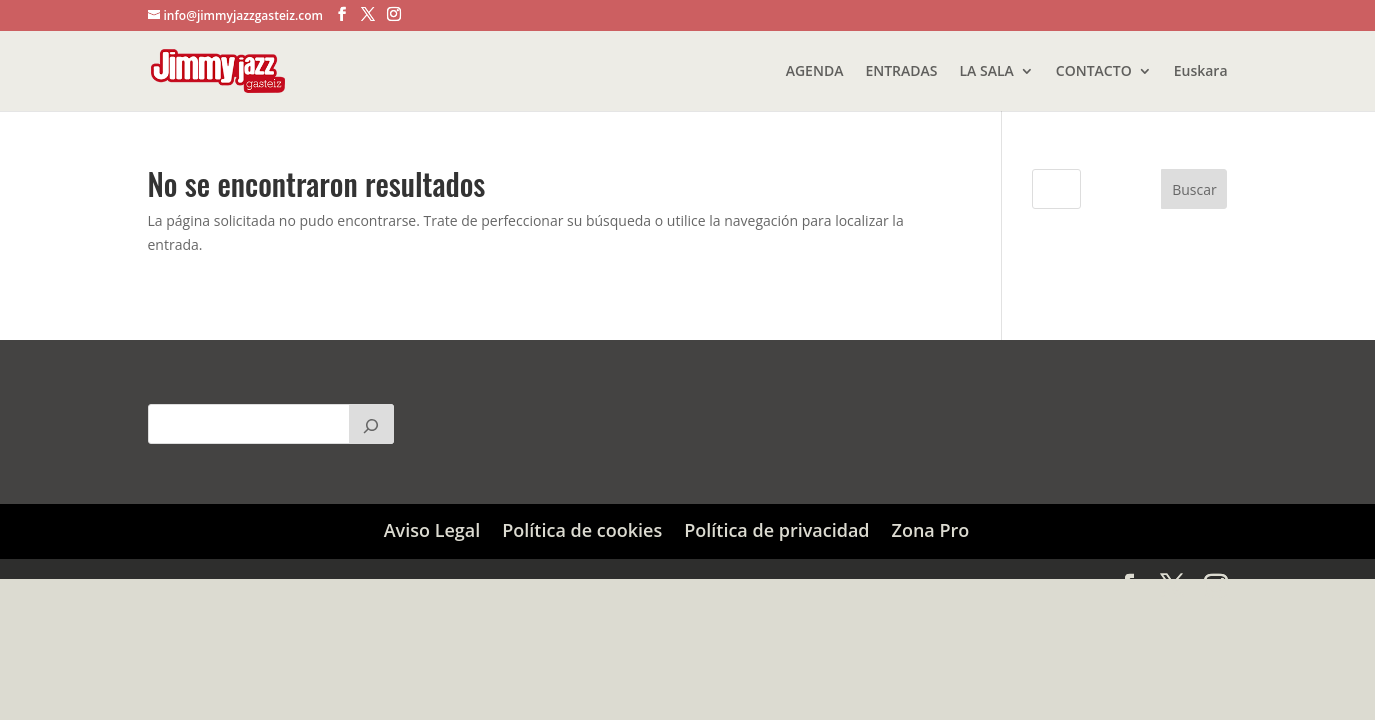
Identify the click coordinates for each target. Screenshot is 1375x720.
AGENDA (815, 72)
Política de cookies (582, 530)
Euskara (1201, 72)
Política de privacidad (776, 530)
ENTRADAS (901, 72)
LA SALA (987, 72)
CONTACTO (1094, 72)
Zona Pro (931, 530)
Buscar (1194, 189)
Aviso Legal (432, 530)
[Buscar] (371, 424)
